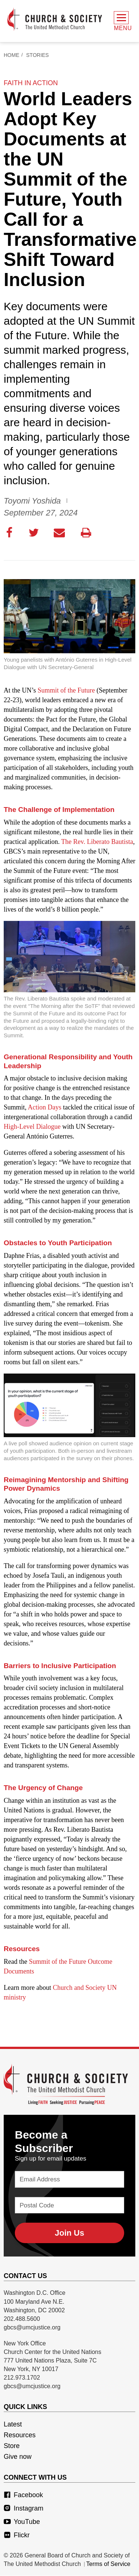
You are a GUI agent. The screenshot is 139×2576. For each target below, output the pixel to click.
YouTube (22, 2522)
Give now (18, 2457)
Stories (37, 55)
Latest (13, 2424)
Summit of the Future (66, 691)
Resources (20, 2435)
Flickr (17, 2535)
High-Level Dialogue (32, 1127)
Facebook (23, 2495)
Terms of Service (108, 2564)
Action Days (44, 1108)
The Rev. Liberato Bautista (97, 842)
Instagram (23, 2508)
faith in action (31, 83)
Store (12, 2446)
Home (11, 55)
